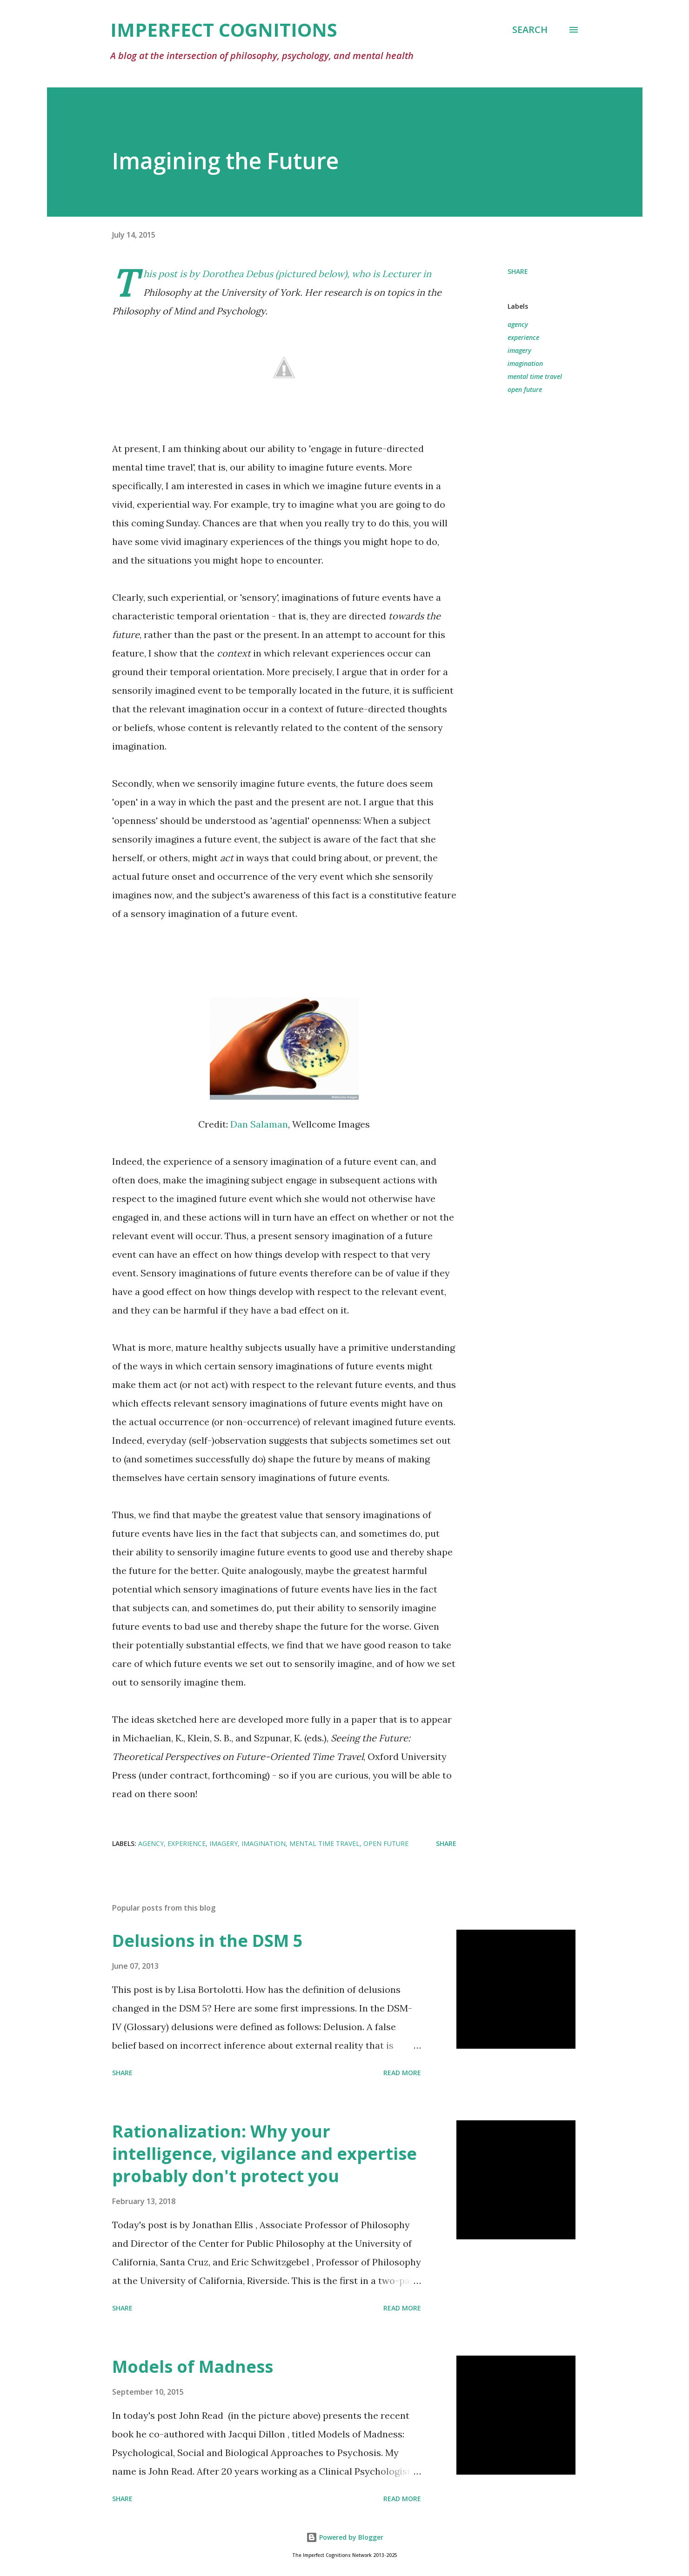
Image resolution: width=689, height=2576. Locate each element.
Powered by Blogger (344, 2537)
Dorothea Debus (237, 273)
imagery (519, 350)
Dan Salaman (259, 1124)
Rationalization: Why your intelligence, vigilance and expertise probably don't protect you (264, 2153)
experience (523, 337)
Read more (402, 2072)
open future (525, 389)
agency (518, 324)
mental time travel (535, 376)
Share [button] (518, 271)
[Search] (530, 29)
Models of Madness (192, 2366)
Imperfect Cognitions (223, 29)
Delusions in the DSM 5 (207, 1940)
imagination (525, 363)
